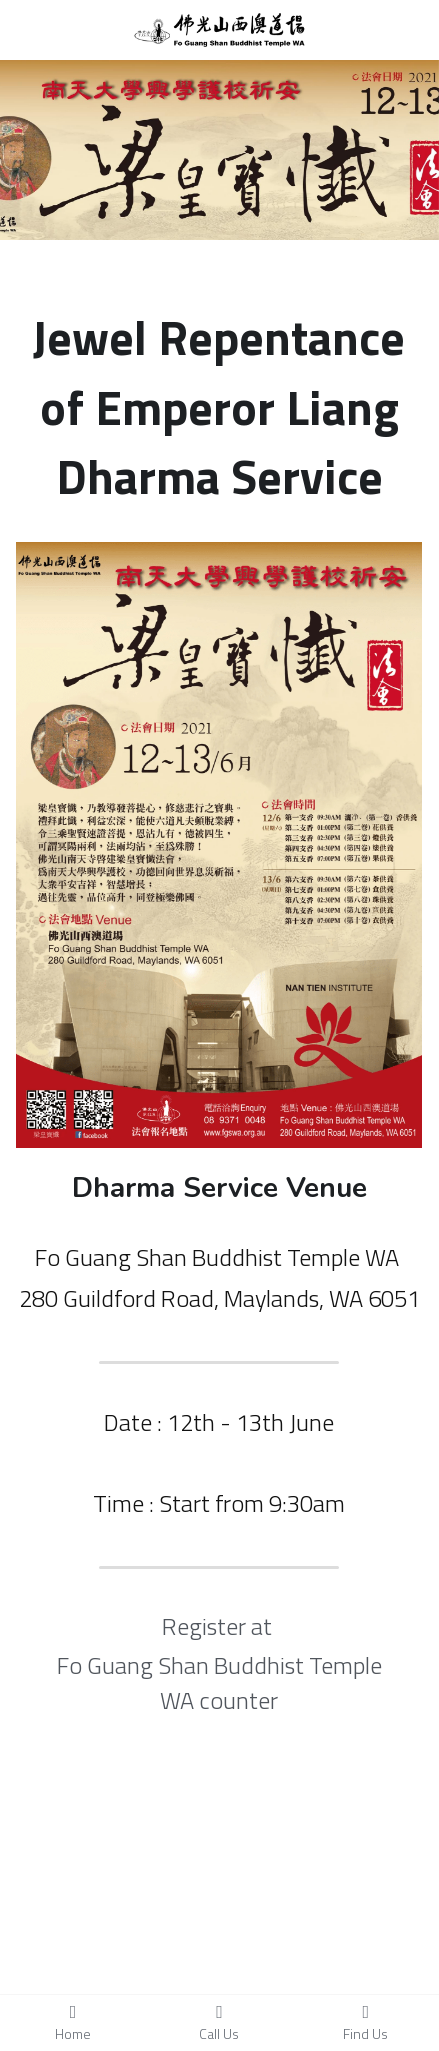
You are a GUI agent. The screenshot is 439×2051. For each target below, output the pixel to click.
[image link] (219, 28)
